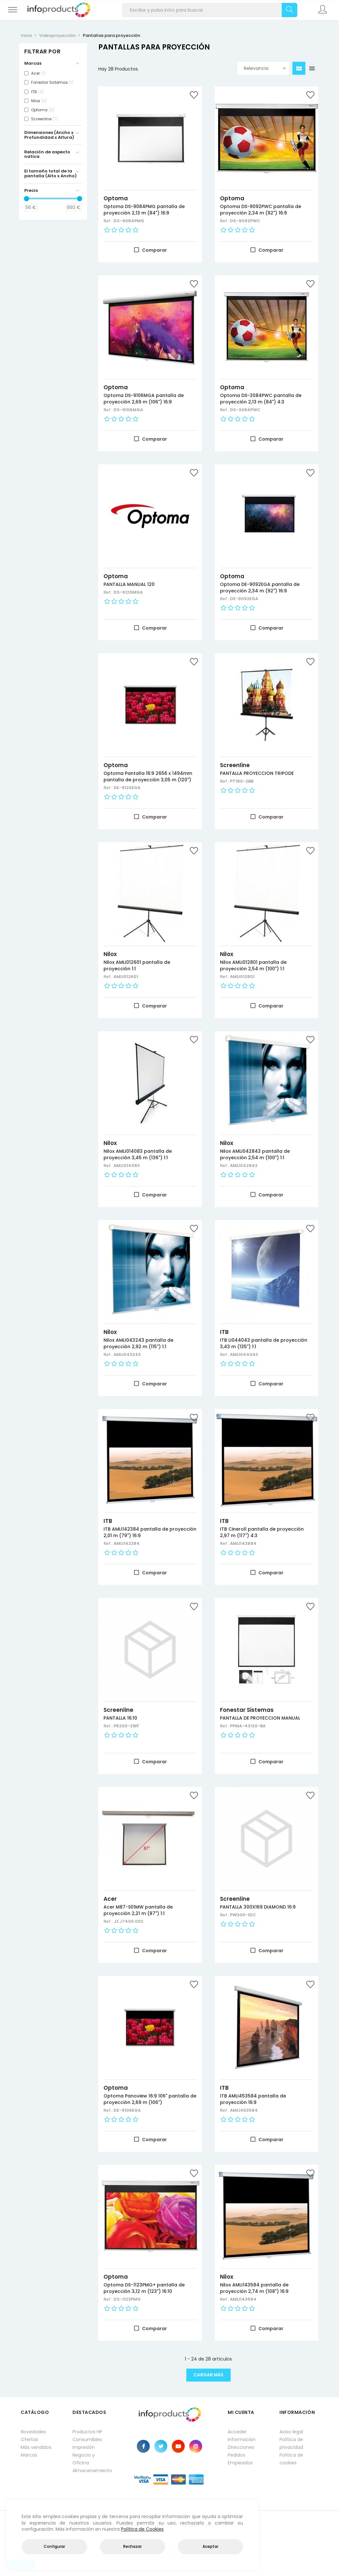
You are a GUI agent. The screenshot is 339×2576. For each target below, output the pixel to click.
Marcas (29, 2455)
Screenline (235, 765)
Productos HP (87, 2431)
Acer (110, 1899)
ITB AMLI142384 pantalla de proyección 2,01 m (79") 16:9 (150, 1532)
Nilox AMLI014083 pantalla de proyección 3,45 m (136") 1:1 (138, 1154)
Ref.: (109, 221)
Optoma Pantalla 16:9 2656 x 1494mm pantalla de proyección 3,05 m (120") (148, 776)
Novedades (33, 2431)
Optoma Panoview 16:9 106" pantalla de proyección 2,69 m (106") (150, 2099)
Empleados (240, 2463)
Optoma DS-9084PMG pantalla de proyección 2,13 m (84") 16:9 (144, 209)
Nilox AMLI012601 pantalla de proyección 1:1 (137, 965)
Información (242, 2439)
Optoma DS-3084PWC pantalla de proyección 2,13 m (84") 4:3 (260, 398)
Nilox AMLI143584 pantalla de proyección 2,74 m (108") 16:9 (254, 2288)
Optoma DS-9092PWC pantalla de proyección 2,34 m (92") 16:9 (260, 209)
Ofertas (29, 2439)
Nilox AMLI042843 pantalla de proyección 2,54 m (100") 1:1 (255, 1154)
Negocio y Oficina (83, 2459)
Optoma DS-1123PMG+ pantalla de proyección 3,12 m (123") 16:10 (144, 2288)
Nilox (110, 954)
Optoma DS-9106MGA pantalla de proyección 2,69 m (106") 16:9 (144, 398)
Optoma (116, 198)
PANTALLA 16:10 (120, 1718)
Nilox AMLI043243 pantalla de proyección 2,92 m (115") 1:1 (138, 1343)
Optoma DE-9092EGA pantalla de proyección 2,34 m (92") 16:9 (260, 587)
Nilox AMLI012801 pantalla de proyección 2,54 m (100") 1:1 (253, 965)
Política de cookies (291, 2459)
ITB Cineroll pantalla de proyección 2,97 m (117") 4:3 (262, 1532)
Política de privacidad (291, 2443)
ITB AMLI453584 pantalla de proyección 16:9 (253, 2099)
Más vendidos (36, 2447)
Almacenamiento (91, 2470)
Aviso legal (291, 2431)
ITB (224, 1332)
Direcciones (241, 2447)
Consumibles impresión (87, 2443)
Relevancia (265, 68)
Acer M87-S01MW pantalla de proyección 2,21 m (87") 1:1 (138, 1910)
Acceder (237, 2431)
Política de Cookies (142, 2529)
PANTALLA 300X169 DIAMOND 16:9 (258, 1907)
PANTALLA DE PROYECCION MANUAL (260, 1718)
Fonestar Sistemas (247, 1710)
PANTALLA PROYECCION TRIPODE (257, 773)
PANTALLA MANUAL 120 (129, 584)
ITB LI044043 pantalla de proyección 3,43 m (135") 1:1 (263, 1343)
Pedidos (236, 2455)
